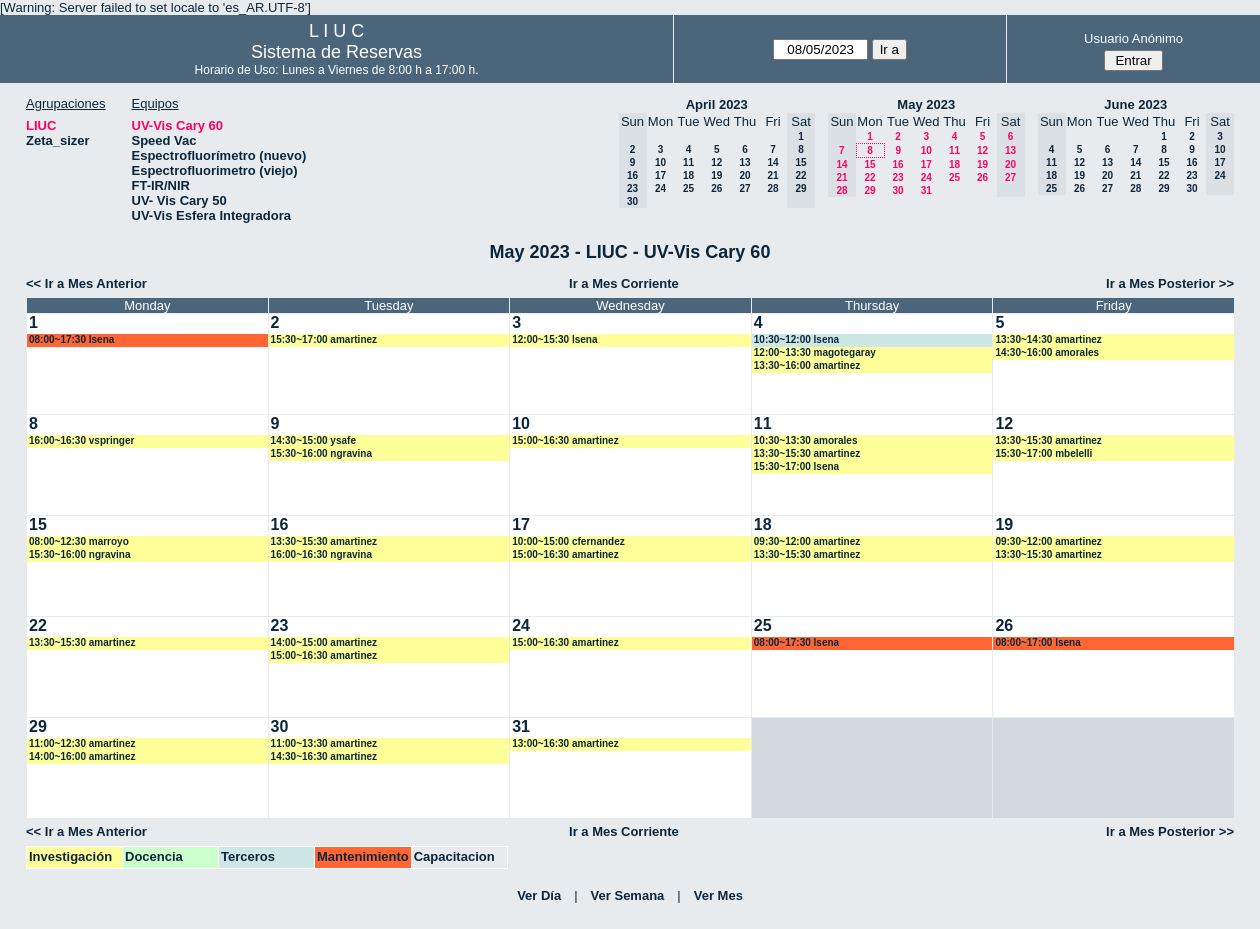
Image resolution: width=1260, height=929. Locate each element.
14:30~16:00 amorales (1047, 352)
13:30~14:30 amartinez (1048, 339)
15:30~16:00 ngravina (321, 453)
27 (744, 188)
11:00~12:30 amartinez (82, 743)
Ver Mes (718, 895)
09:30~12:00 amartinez (807, 541)
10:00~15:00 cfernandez (568, 541)
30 (897, 190)
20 (744, 175)
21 (772, 175)
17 (660, 175)
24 (660, 188)
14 (772, 162)
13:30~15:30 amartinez (807, 453)
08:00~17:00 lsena (1037, 642)
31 (926, 190)
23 (897, 177)
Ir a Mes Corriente (624, 283)
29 (869, 190)
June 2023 (1135, 104)
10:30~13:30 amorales (806, 440)
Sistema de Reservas (336, 52)
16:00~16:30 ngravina (321, 554)
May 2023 (926, 104)
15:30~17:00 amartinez (324, 339)
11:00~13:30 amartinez (324, 743)
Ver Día (539, 895)
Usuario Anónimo (1133, 38)
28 (772, 188)
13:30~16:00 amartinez (807, 365)
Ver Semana (628, 895)
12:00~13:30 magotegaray (815, 352)
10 (660, 162)
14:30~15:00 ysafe (313, 440)
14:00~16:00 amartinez (82, 756)
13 (744, 162)
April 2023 (717, 104)
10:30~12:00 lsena (796, 339)
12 (716, 162)
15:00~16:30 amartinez (565, 440)
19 (716, 175)
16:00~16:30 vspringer (81, 440)
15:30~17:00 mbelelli (1043, 453)
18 (688, 175)
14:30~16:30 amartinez (324, 756)
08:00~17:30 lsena (71, 339)
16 (897, 164)
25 (688, 188)
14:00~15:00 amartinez (324, 642)
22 (869, 177)
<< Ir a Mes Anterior (86, 283)
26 (716, 188)
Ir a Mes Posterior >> (1170, 283)
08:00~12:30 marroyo (79, 541)
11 (688, 162)
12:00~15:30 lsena (554, 339)
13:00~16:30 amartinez (565, 743)
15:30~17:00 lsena (796, 466)
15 (869, 164)
